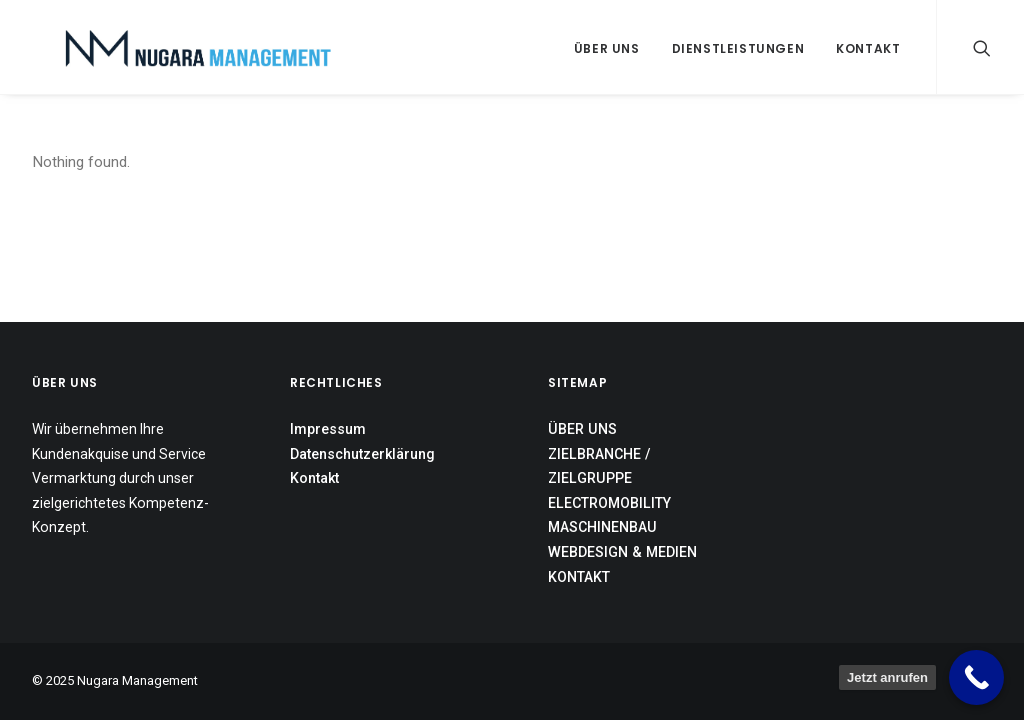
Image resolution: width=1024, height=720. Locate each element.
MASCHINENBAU (602, 527)
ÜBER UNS (582, 429)
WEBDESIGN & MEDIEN (622, 552)
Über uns (607, 48)
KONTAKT (579, 577)
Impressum (328, 429)
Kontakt (868, 48)
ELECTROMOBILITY (609, 503)
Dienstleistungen (738, 48)
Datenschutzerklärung (362, 454)
